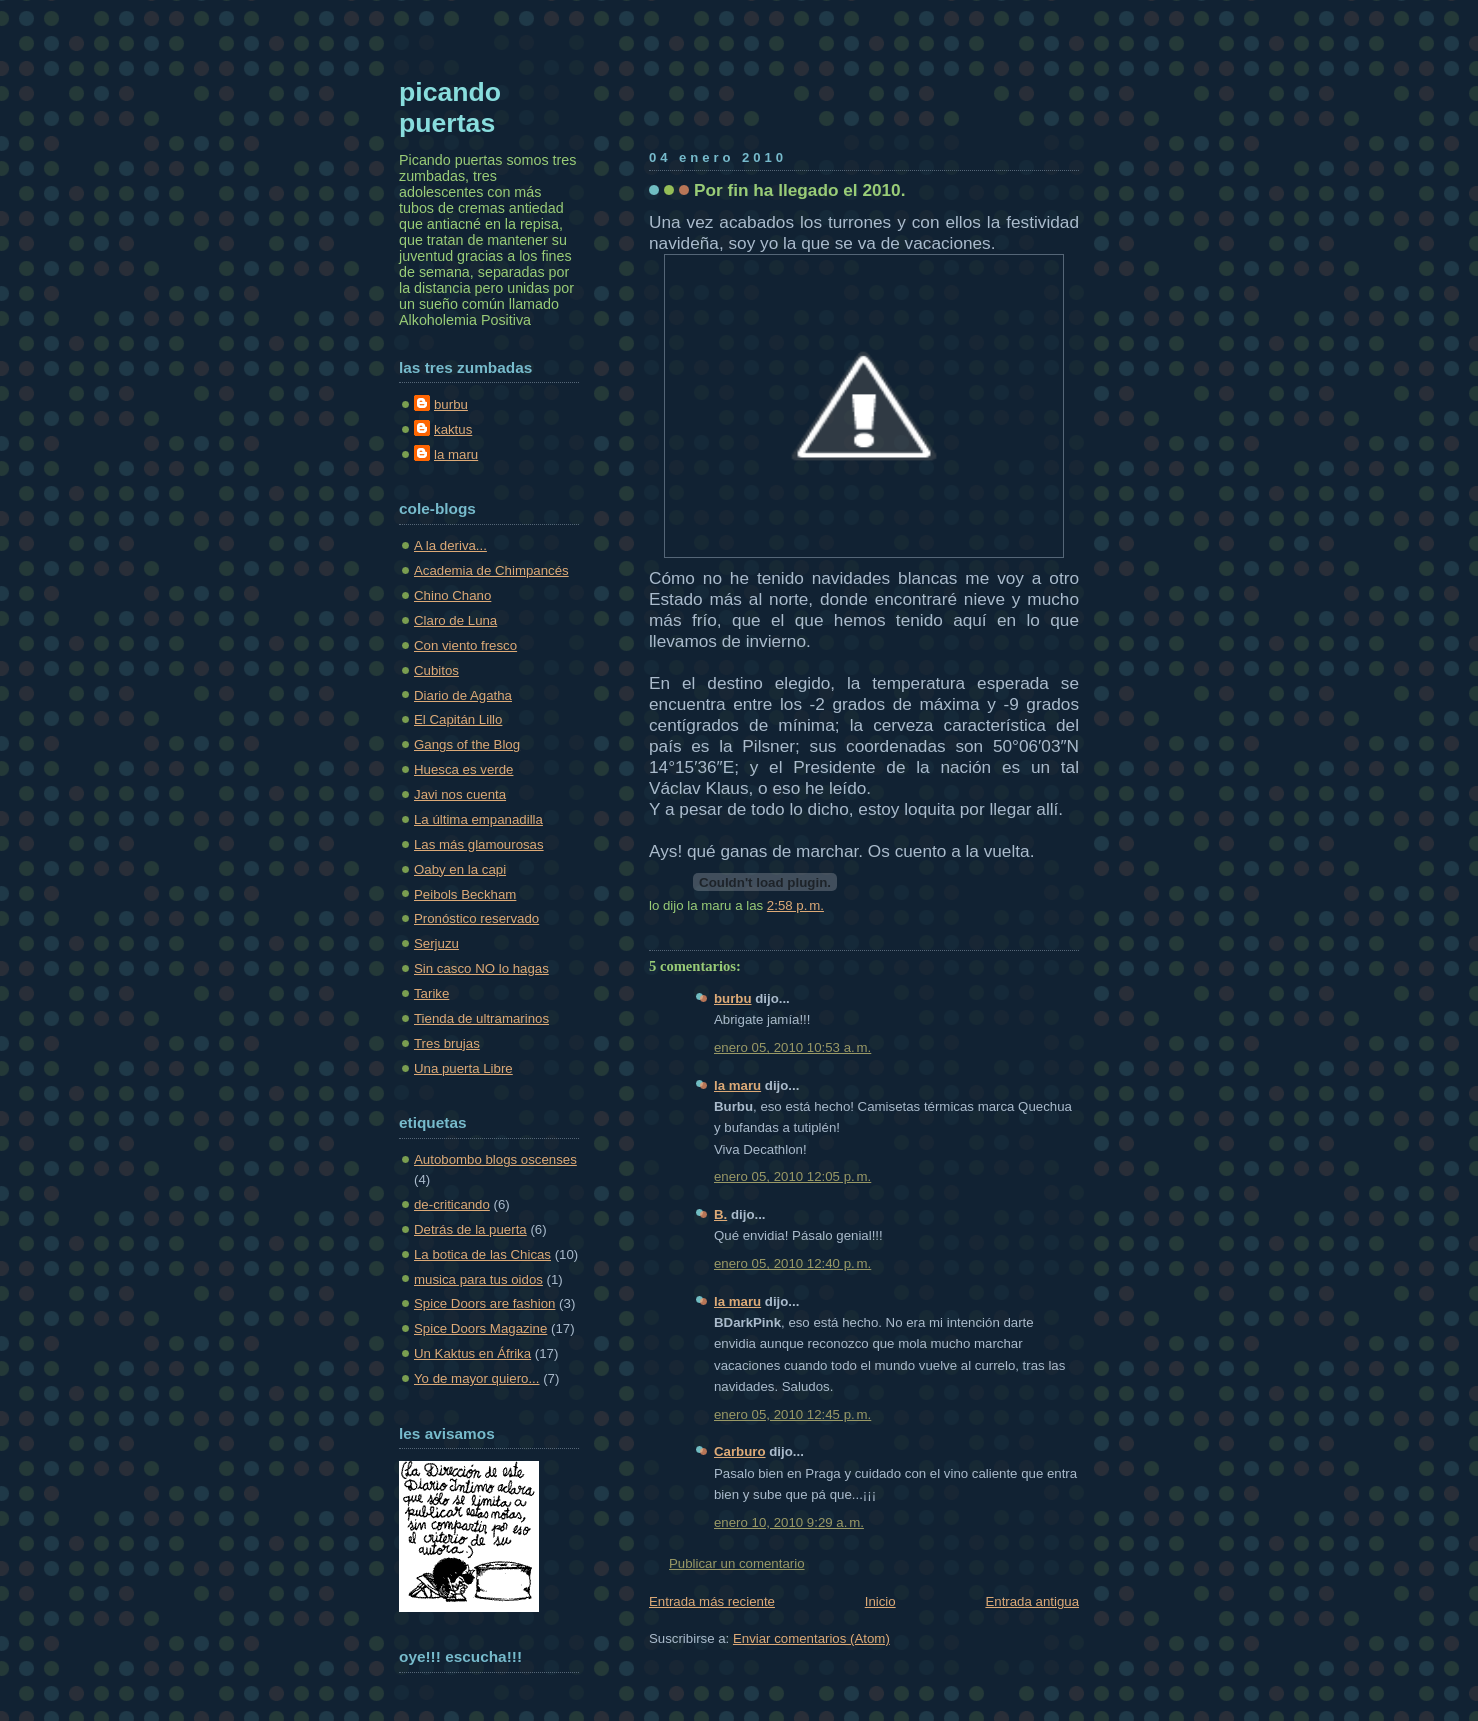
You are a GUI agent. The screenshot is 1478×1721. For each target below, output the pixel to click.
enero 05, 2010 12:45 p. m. (792, 1414)
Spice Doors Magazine (480, 1328)
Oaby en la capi (460, 869)
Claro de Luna (455, 620)
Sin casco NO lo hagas (481, 968)
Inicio (880, 1601)
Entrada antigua (1032, 1601)
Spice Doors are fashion (484, 1303)
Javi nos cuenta (460, 794)
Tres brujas (447, 1043)
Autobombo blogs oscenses (495, 1159)
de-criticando (452, 1204)
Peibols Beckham (465, 894)
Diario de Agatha (463, 695)
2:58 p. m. (795, 905)
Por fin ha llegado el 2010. (799, 190)
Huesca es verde (463, 769)
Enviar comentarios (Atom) (811, 1638)
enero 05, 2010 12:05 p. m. (792, 1176)
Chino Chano (452, 595)
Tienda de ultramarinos (481, 1018)
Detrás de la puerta (470, 1229)
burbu (733, 998)
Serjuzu (436, 943)
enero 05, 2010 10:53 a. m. (792, 1047)
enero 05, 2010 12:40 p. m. (792, 1263)
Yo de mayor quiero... (476, 1378)
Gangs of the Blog (467, 744)
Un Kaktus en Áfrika (472, 1353)
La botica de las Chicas (482, 1254)
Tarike (431, 993)
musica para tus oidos (478, 1279)
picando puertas (450, 107)
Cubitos (436, 670)
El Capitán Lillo (458, 719)
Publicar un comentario (737, 1563)
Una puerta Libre (463, 1068)
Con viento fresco (465, 645)
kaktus (453, 429)
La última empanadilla (478, 819)
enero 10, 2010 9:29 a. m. (789, 1522)
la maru (737, 1085)
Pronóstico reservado (476, 918)
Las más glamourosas (479, 844)
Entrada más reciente (712, 1601)
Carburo (740, 1451)
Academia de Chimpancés (491, 570)
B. (720, 1214)
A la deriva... (450, 545)
